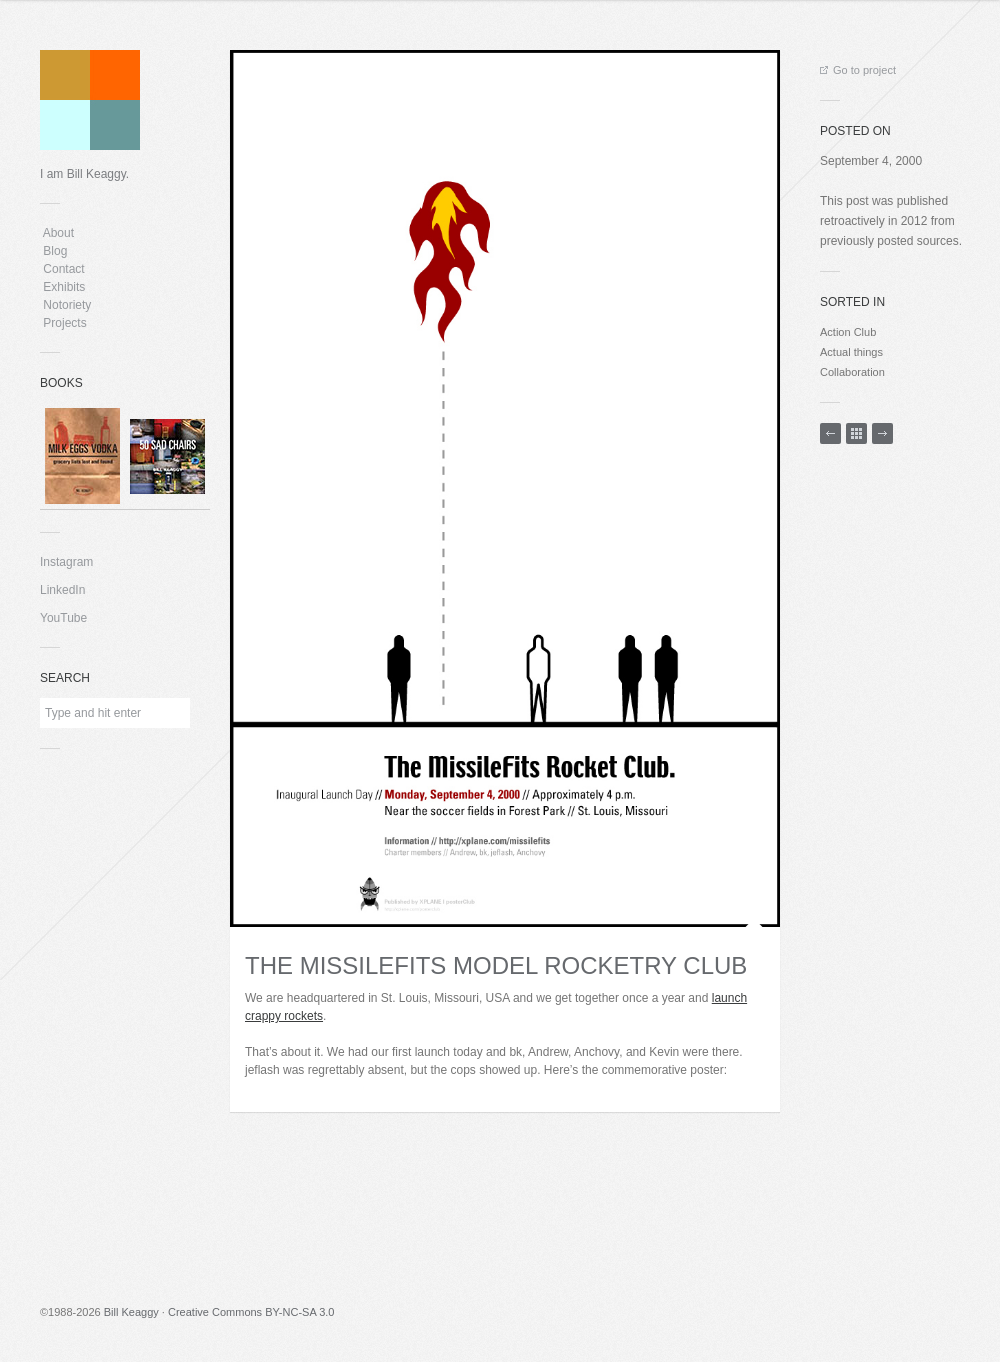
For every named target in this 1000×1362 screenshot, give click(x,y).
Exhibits (64, 287)
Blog (55, 251)
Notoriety (65, 305)
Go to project (858, 70)
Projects (65, 323)
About (58, 233)
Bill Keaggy (131, 1312)
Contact (64, 269)
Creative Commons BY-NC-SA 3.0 (251, 1312)
